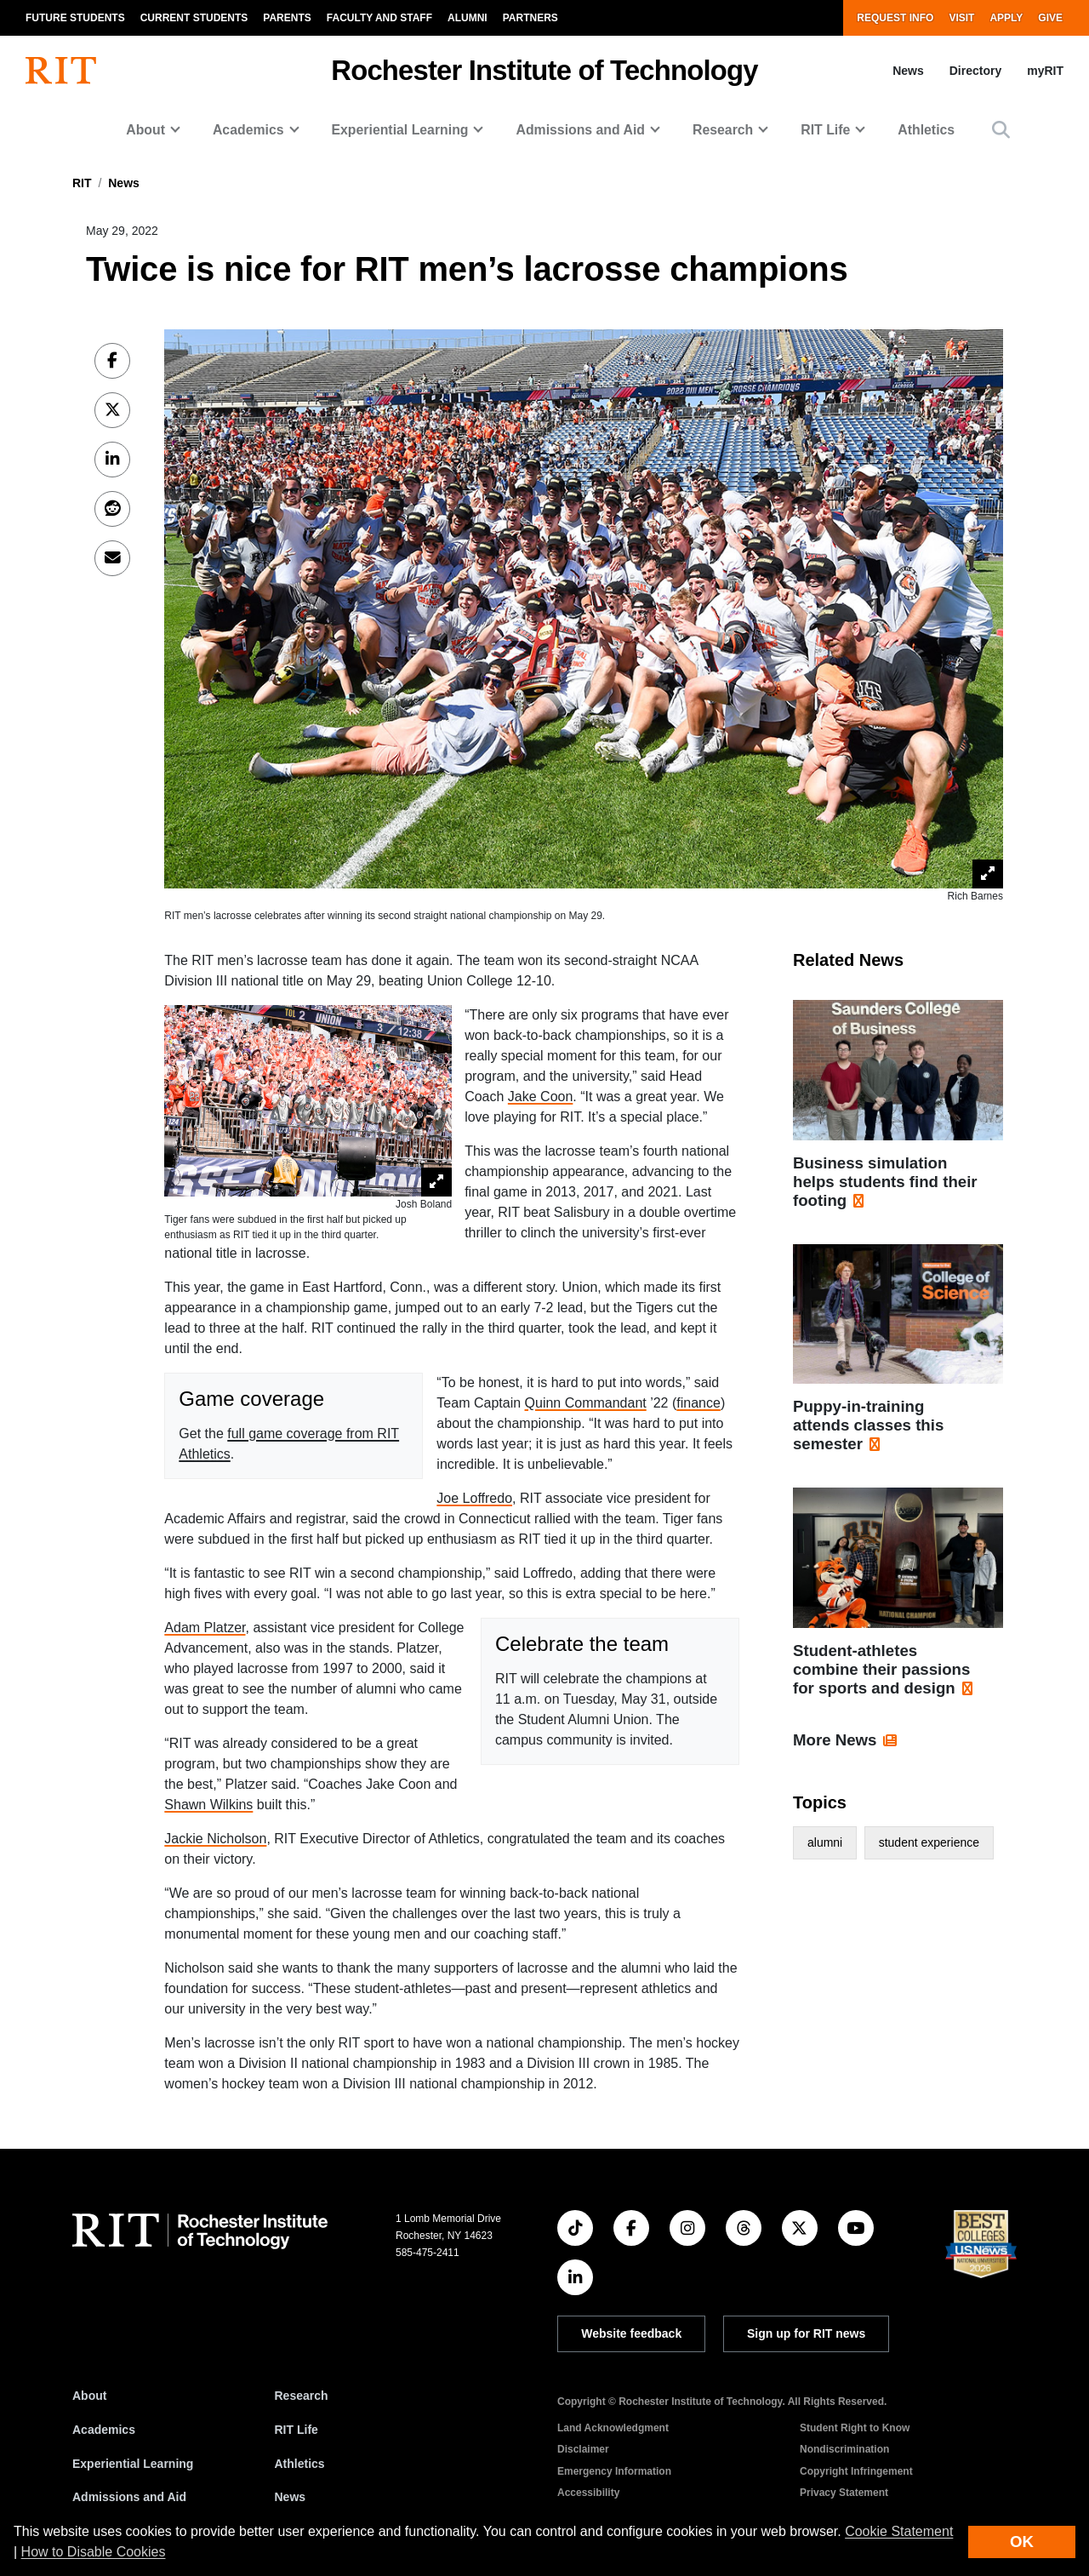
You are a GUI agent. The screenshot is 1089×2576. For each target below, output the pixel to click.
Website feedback (631, 2333)
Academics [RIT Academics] (103, 2429)
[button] (1001, 130)
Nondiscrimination (844, 2449)
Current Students (194, 18)
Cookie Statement (899, 2531)
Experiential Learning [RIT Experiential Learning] (132, 2463)
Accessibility (588, 2493)
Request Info (895, 18)
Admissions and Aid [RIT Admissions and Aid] (129, 2497)
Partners (530, 18)
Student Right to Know (854, 2428)
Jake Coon (540, 1096)
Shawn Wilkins (208, 1804)
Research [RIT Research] (301, 2395)
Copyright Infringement (856, 2471)
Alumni (467, 18)
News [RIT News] (290, 2497)
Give (1050, 18)
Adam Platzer (204, 1627)
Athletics (926, 130)
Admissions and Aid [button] (580, 130)
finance (698, 1403)
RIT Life (296, 2429)
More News (835, 1740)
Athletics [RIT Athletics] (300, 2463)
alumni (824, 1842)
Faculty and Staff (379, 18)
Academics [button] (248, 130)
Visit (961, 18)
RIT (82, 183)
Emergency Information (614, 2471)
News (908, 70)
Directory (975, 70)
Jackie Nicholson (215, 1838)
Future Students (75, 18)
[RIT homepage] (61, 70)
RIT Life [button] (825, 130)
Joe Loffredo (474, 1498)
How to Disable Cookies (93, 2552)
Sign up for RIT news (806, 2333)
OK (1022, 2541)
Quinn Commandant (586, 1403)
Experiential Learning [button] (400, 130)
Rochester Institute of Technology (544, 70)
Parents (287, 18)
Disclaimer (583, 2449)
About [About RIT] (89, 2395)
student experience (929, 1842)
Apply (1006, 18)
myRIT (1045, 70)
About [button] (145, 130)
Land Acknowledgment (613, 2428)
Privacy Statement (844, 2493)
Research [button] (723, 130)
